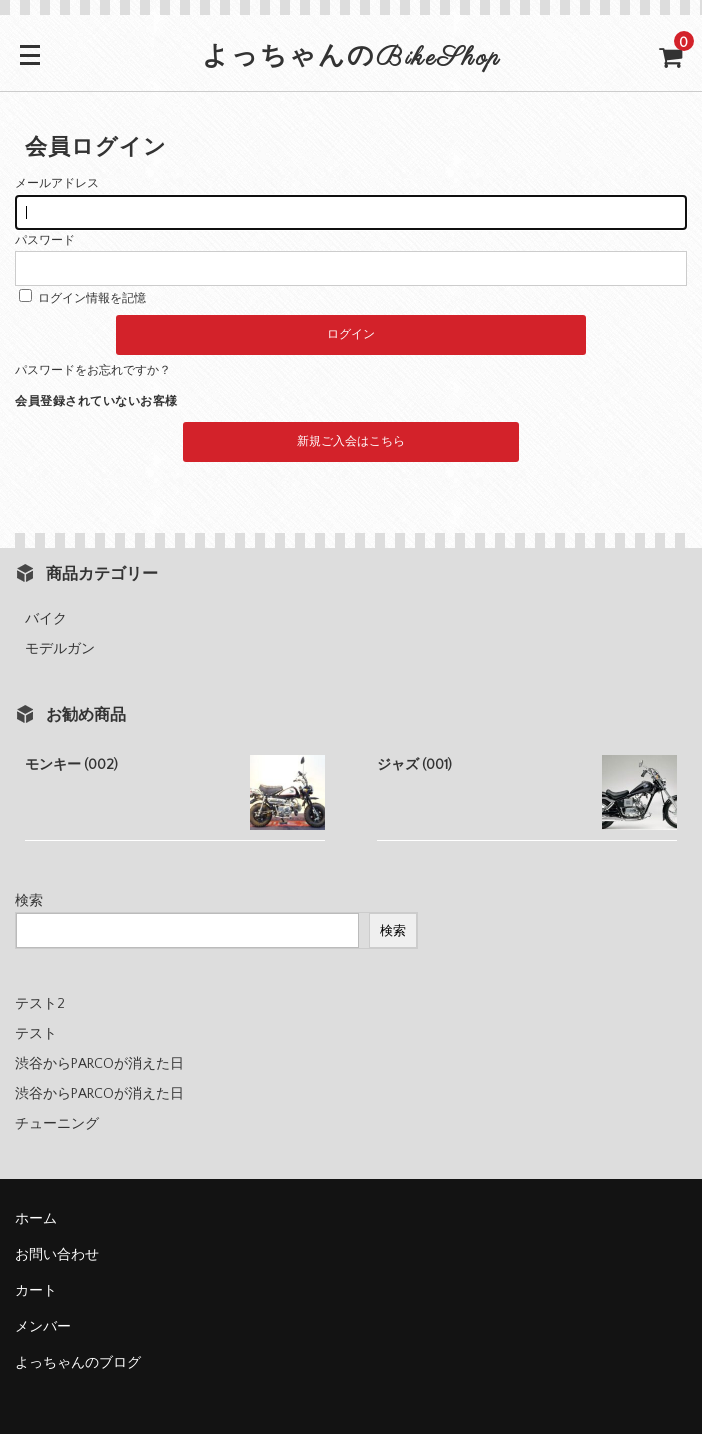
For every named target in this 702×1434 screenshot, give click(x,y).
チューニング (57, 1124)
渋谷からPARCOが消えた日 (99, 1064)
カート (36, 1291)
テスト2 (40, 1004)
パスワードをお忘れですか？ (93, 370)
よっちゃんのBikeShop (351, 58)
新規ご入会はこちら (351, 441)
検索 (29, 901)
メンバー (43, 1327)
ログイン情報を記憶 (82, 298)
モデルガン (60, 649)
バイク (46, 619)
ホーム (36, 1219)
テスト (36, 1034)
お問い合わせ (57, 1255)
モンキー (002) (71, 765)
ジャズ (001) (414, 765)
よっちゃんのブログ (78, 1363)
